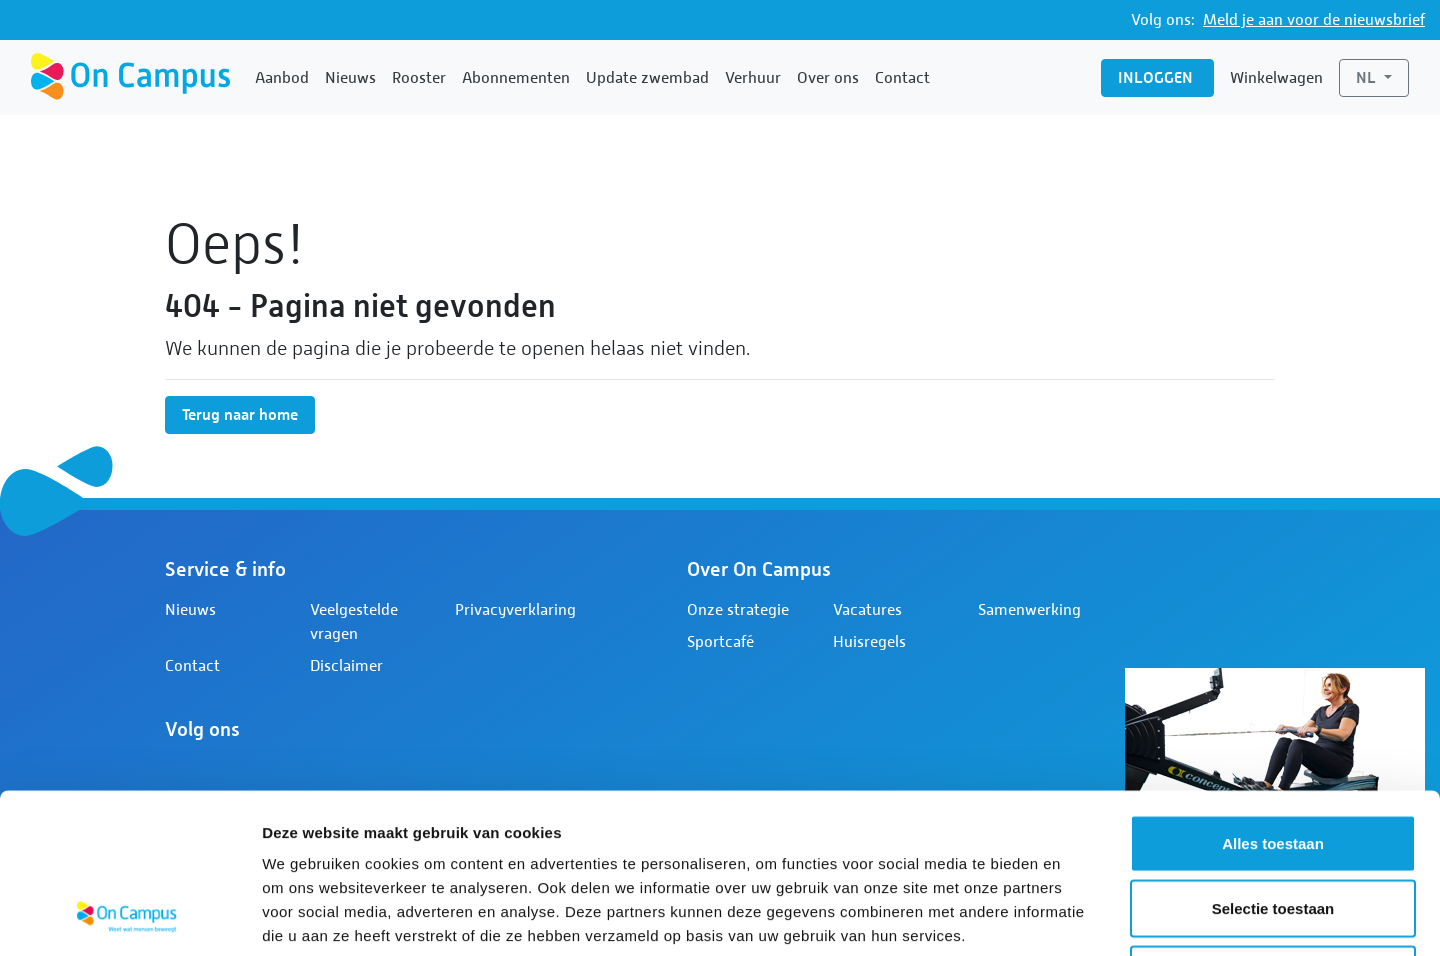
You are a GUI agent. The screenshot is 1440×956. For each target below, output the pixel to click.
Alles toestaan (1273, 693)
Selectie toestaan (1273, 759)
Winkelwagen (1276, 78)
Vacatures (867, 610)
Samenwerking (1029, 610)
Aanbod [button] (282, 78)
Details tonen (1080, 916)
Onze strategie (738, 610)
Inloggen (1157, 77)
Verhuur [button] (753, 78)
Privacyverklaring (515, 610)
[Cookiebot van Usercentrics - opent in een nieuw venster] (129, 917)
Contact (902, 78)
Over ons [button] (828, 78)
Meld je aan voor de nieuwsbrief (1314, 20)
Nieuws (350, 78)
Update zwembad (647, 78)
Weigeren (1272, 824)
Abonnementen (516, 78)
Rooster (419, 78)
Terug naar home (240, 414)
